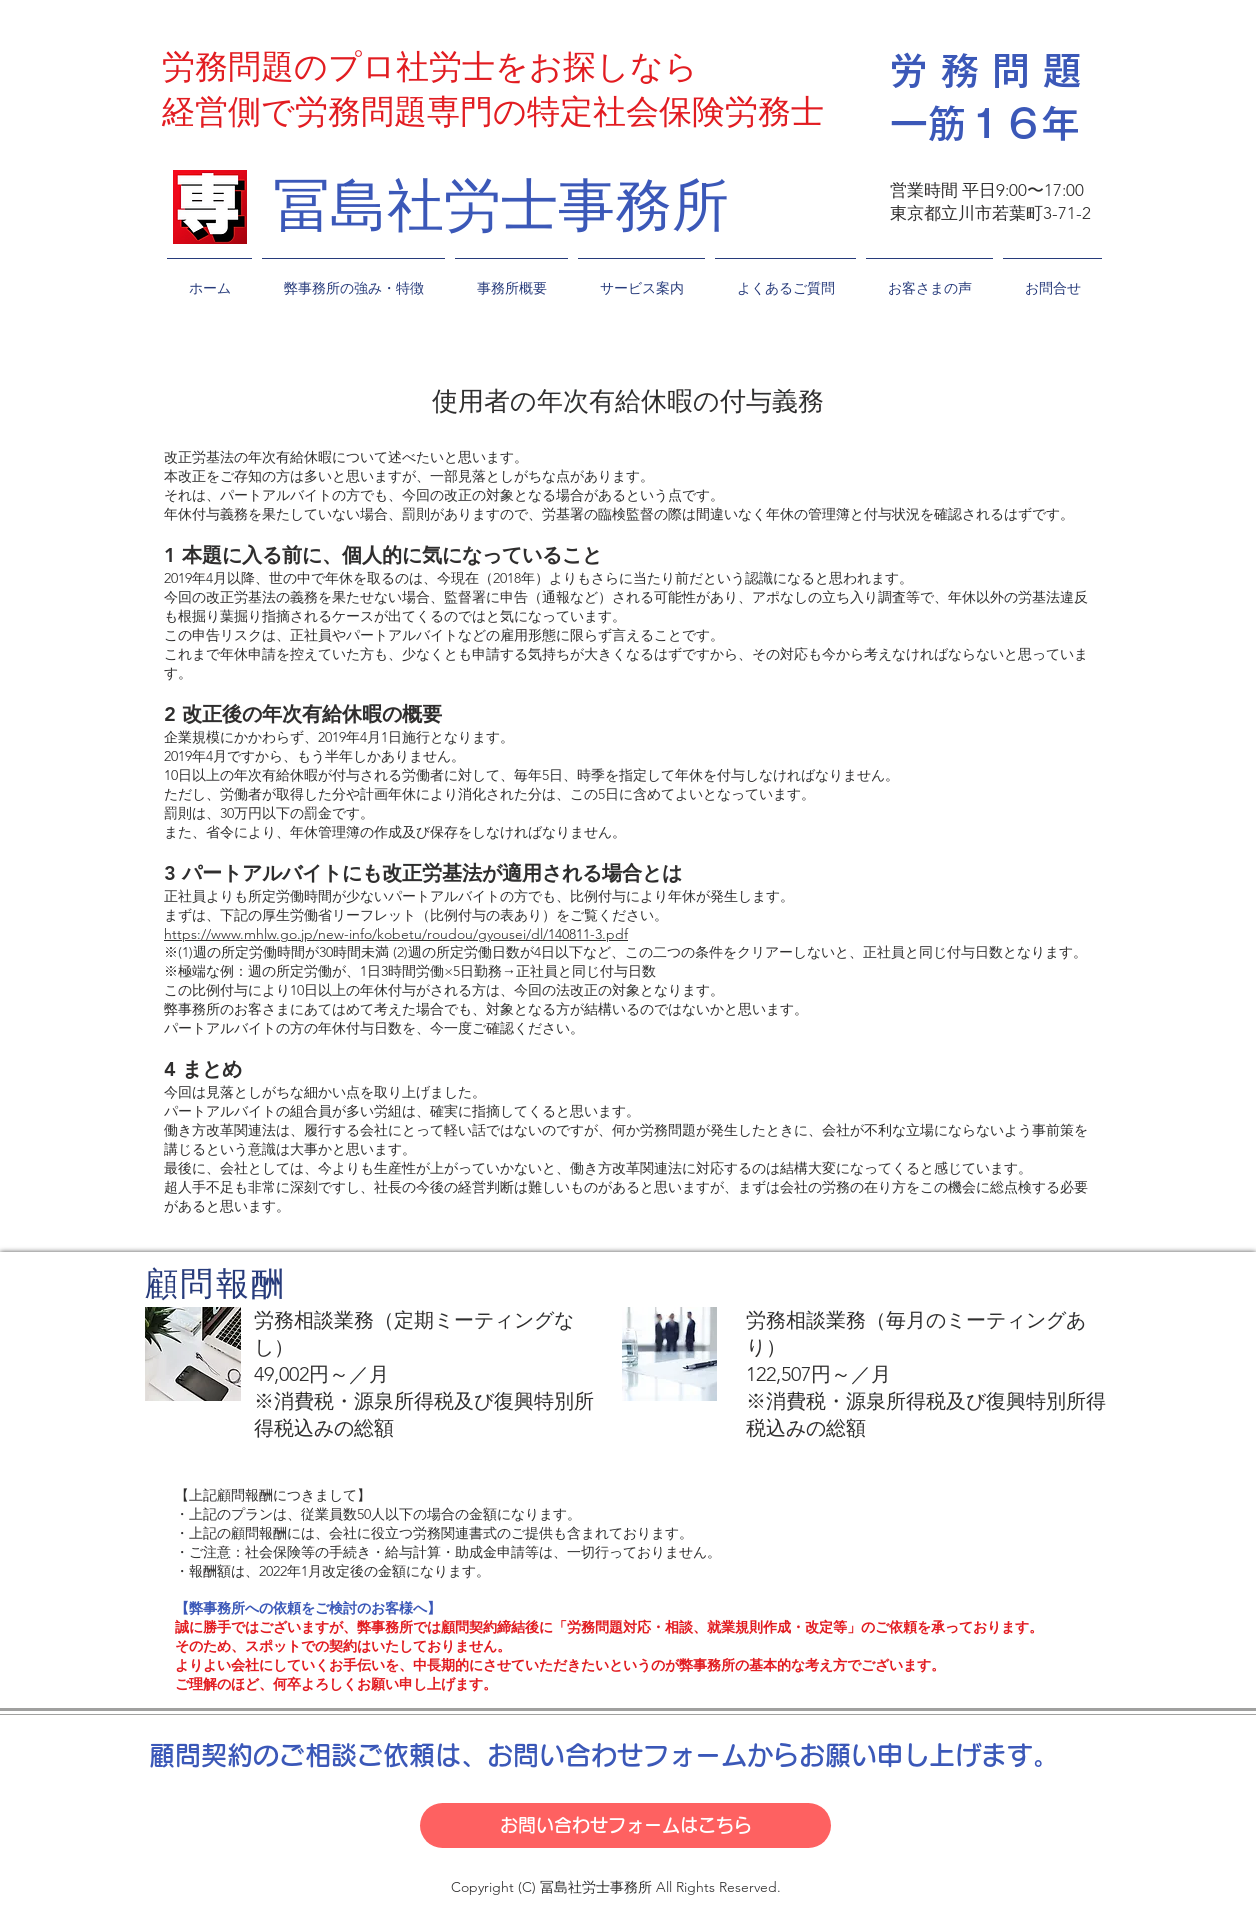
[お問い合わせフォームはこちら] (625, 1825)
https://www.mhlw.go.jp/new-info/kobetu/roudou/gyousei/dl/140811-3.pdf (396, 934)
